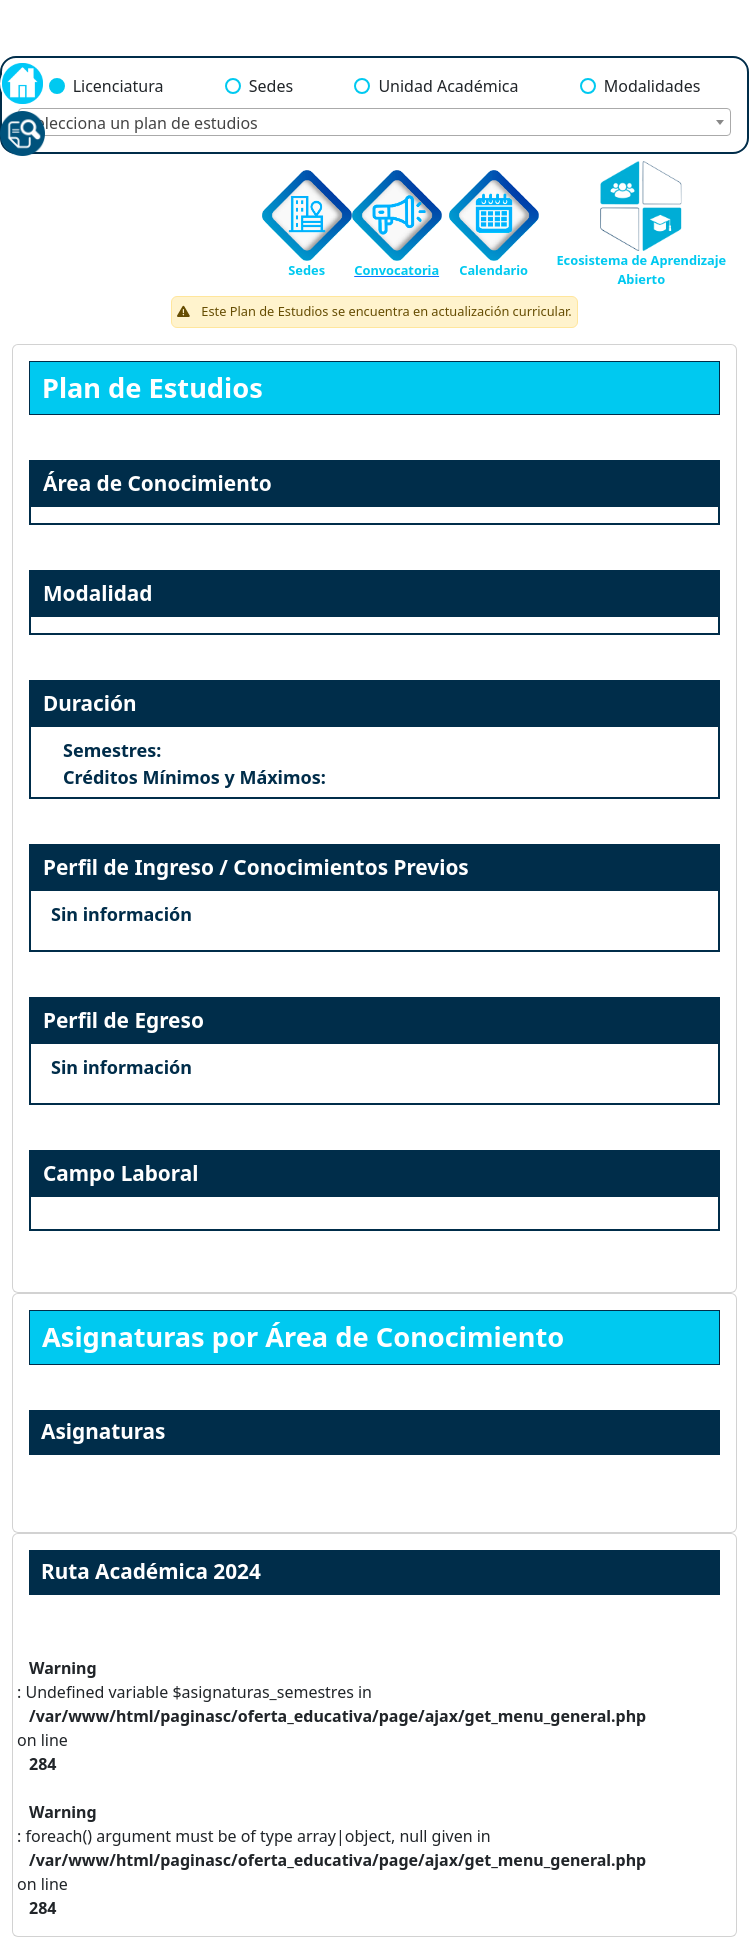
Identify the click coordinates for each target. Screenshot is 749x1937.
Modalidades (652, 86)
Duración (90, 703)
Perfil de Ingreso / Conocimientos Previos (256, 867)
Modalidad (97, 593)
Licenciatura (118, 86)
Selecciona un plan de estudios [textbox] (142, 123)
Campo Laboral (120, 1173)
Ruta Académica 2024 (151, 1571)
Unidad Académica (448, 86)
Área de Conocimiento (157, 483)
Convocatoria (396, 270)
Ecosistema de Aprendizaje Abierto (641, 269)
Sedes (271, 86)
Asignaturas (103, 1431)
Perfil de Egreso (123, 1020)
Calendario (493, 270)
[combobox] (374, 122)
